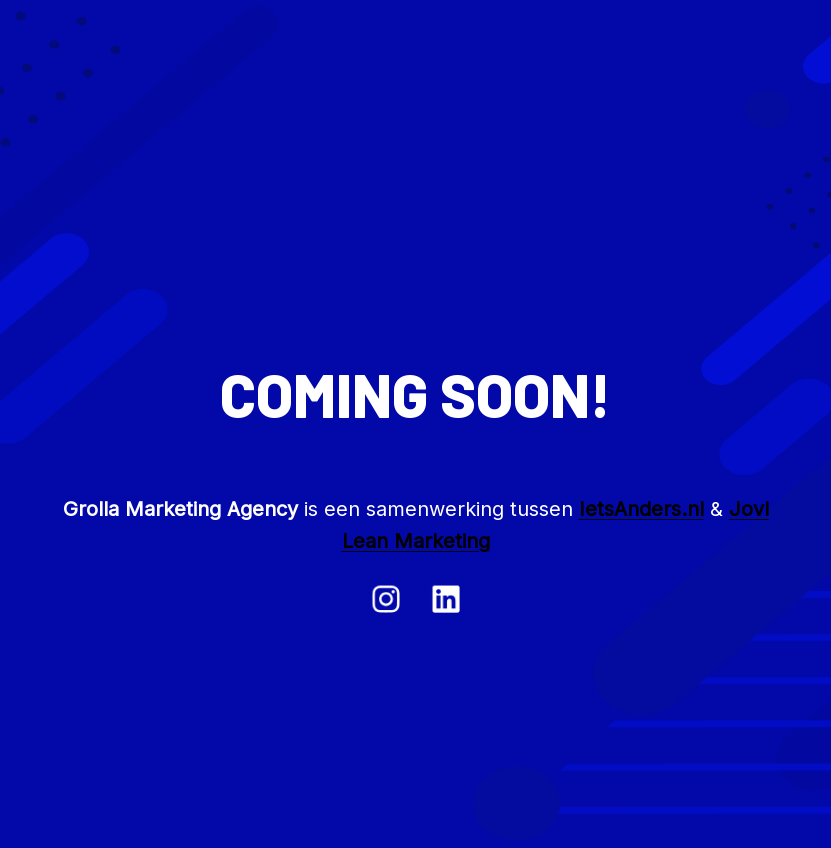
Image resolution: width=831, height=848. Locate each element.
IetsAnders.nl (641, 509)
